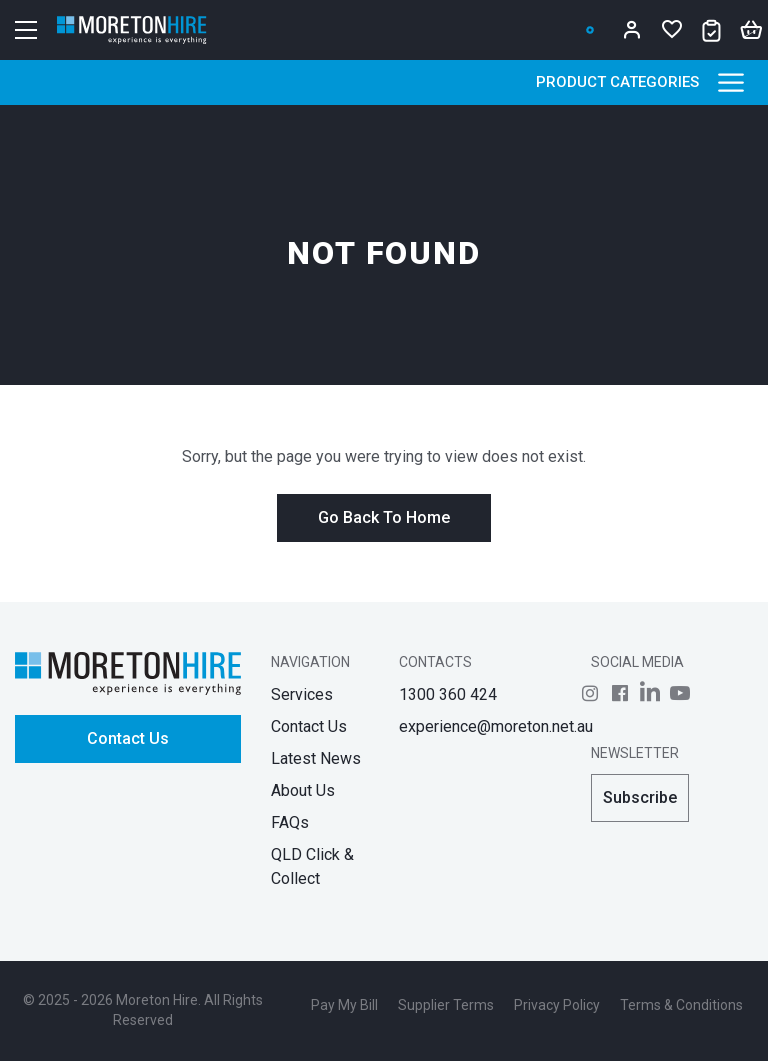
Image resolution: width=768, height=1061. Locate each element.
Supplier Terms (446, 1005)
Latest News (316, 758)
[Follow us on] (590, 693)
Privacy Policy (557, 1005)
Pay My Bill (344, 1005)
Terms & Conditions (681, 1005)
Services (302, 694)
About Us (303, 790)
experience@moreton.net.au (496, 726)
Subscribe (640, 797)
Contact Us (128, 738)
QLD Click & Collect (312, 866)
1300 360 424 (448, 694)
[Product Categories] (731, 82)
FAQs (290, 822)
